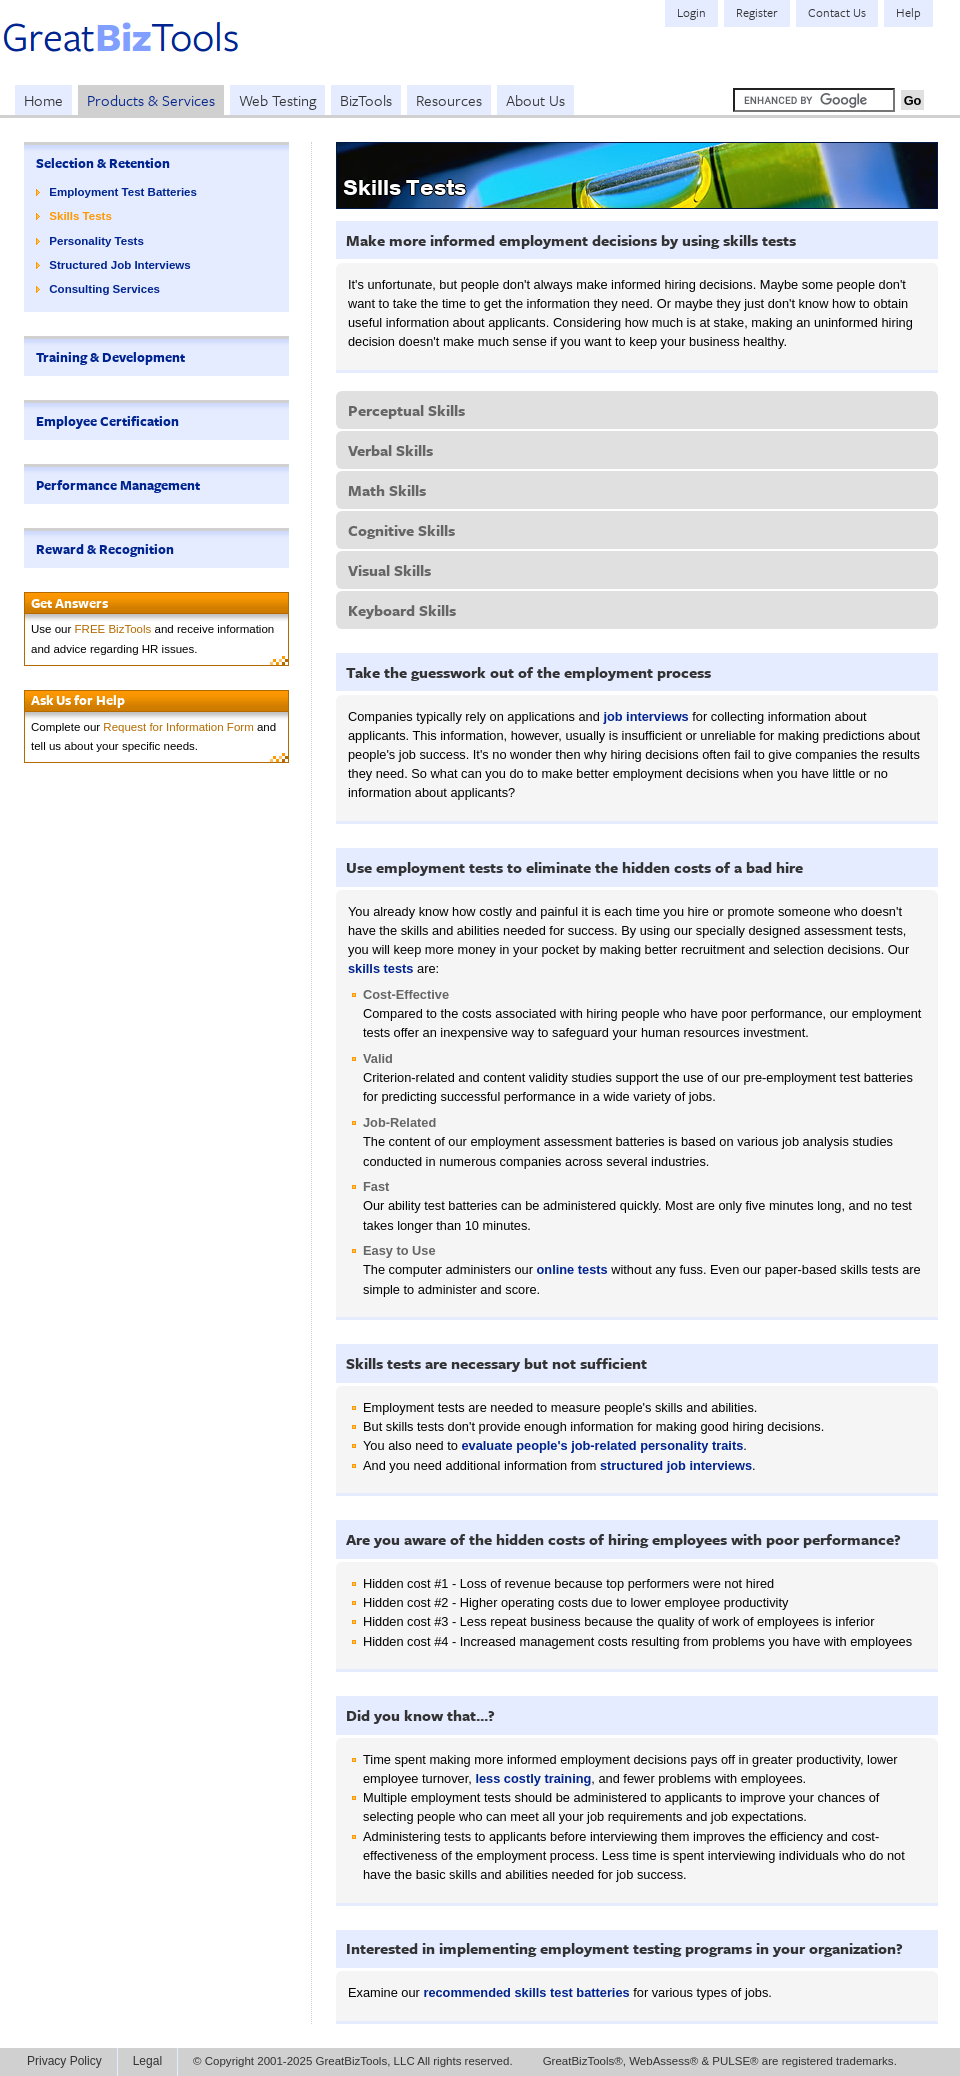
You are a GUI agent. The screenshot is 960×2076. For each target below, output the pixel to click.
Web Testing (277, 100)
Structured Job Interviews (119, 265)
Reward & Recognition (105, 549)
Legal (147, 2061)
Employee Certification (107, 421)
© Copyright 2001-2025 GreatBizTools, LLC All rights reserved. (353, 2061)
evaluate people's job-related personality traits (602, 1445)
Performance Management (118, 485)
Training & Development (110, 357)
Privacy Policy (64, 2061)
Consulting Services (104, 289)
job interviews (645, 716)
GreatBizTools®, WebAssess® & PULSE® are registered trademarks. (720, 2061)
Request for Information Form (178, 727)
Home (43, 100)
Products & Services (151, 100)
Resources (449, 100)
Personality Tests (96, 241)
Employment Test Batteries (123, 192)
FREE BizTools (113, 629)
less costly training (533, 1778)
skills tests (380, 968)
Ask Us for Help (78, 700)
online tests (572, 1269)
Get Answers (69, 603)
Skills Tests (80, 216)
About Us (535, 100)
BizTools (366, 100)
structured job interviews (676, 1465)
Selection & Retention (103, 163)
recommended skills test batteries (526, 1992)
